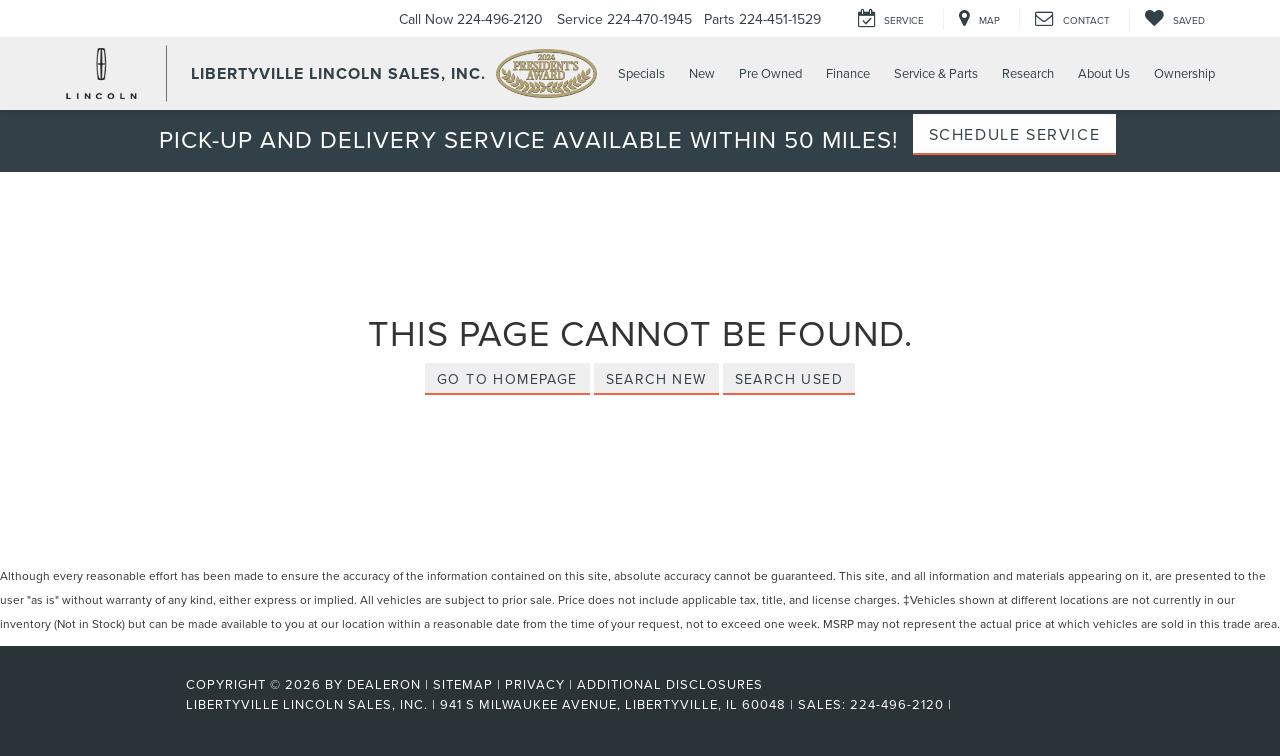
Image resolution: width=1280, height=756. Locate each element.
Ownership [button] (1184, 73)
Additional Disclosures (670, 684)
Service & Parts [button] (936, 73)
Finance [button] (848, 73)
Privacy (535, 684)
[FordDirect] (121, 704)
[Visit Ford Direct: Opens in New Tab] (962, 704)
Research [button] (1028, 73)
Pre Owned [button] (770, 73)
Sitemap (463, 684)
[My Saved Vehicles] (1174, 19)
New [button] (702, 73)
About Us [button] (1104, 73)
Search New (656, 379)
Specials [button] (641, 73)
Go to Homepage (507, 379)
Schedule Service (1015, 134)
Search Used (789, 379)
